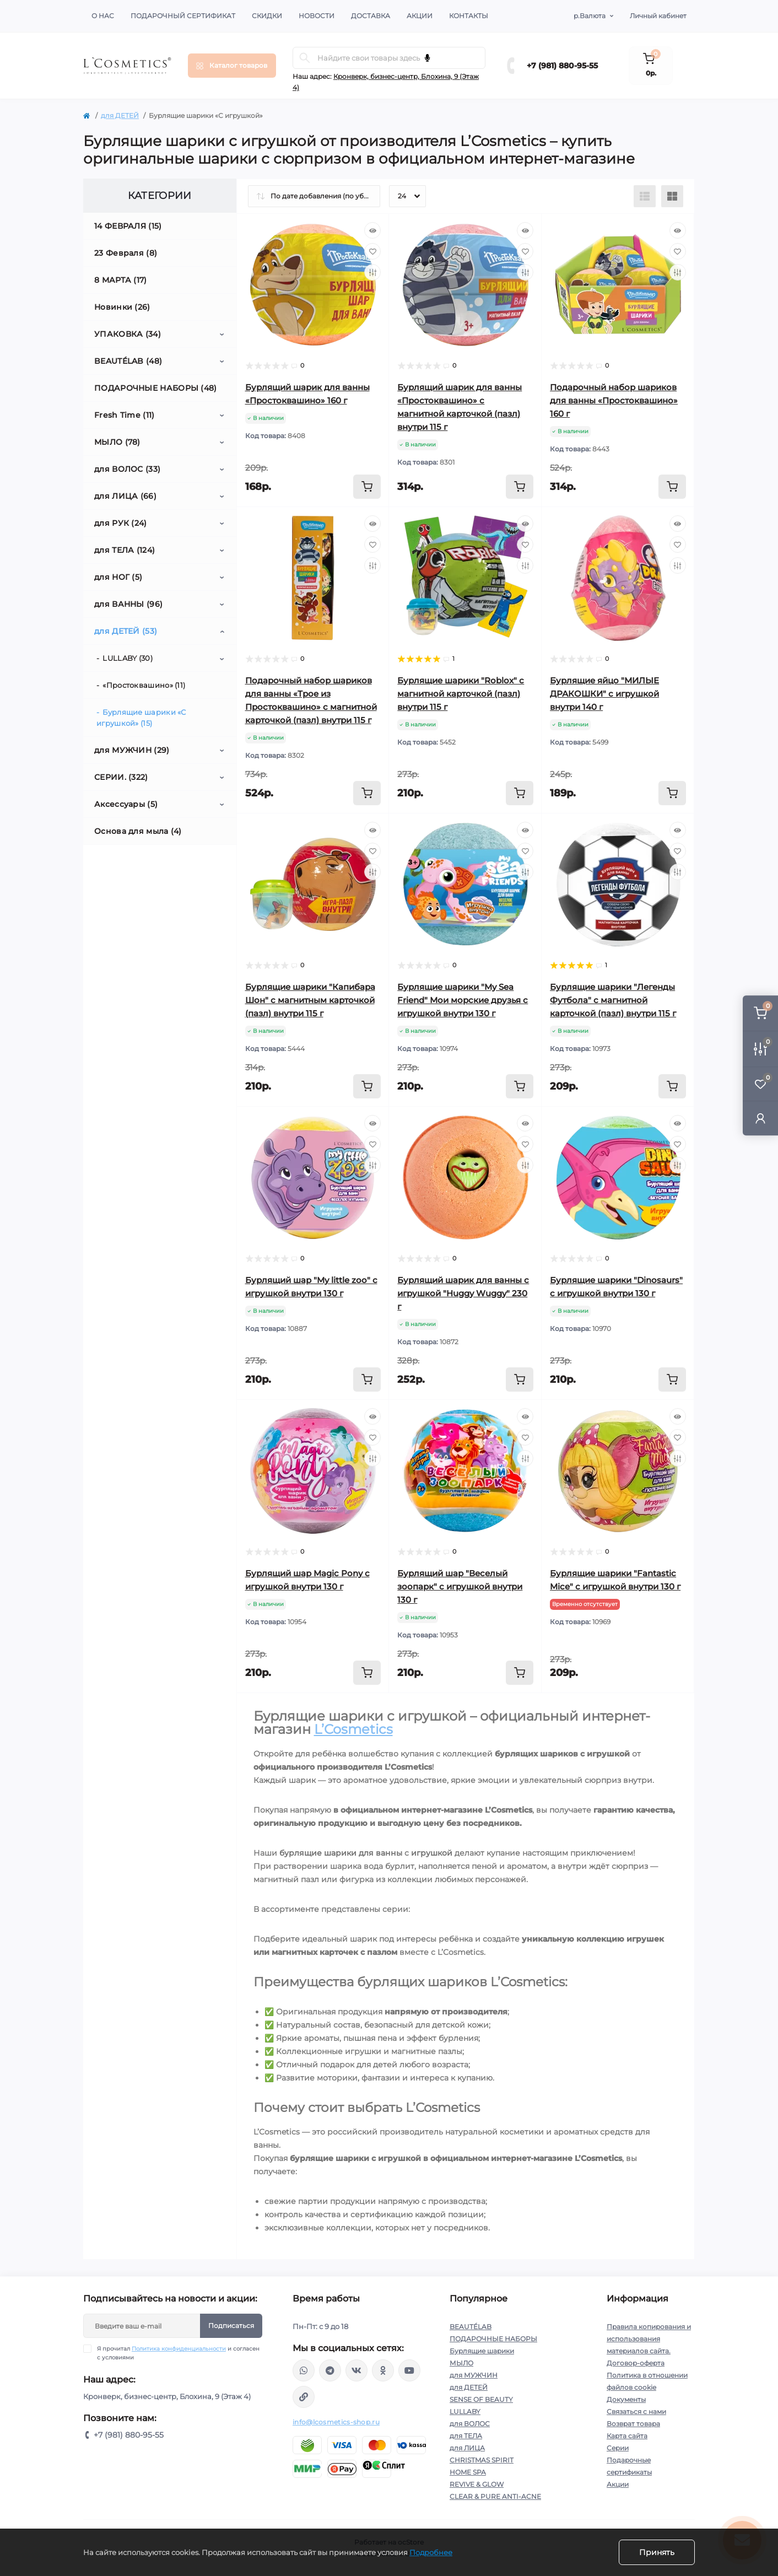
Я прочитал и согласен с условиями (178, 2353)
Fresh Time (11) (124, 415)
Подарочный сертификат (183, 16)
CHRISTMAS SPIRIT (482, 2460)
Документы (626, 2399)
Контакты (468, 16)
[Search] (305, 58)
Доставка (370, 16)
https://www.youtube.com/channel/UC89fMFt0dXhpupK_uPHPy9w (409, 2370)
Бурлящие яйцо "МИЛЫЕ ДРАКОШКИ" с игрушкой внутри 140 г (604, 693)
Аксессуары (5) (126, 804)
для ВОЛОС (470, 2423)
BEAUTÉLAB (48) (128, 361)
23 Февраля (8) (125, 253)
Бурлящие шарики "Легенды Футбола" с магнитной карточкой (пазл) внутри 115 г (613, 1000)
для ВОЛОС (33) (127, 469)
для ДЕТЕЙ (120, 115)
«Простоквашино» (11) (143, 685)
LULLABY (465, 2411)
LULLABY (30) (127, 658)
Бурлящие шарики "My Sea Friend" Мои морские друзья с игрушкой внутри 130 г (462, 1000)
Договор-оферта (635, 2363)
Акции (420, 16)
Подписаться (231, 2325)
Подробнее (430, 2552)
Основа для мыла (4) (138, 831)
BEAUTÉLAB (470, 2326)
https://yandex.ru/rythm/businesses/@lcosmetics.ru (303, 2396)
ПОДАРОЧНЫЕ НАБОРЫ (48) (155, 388)
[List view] (645, 196)
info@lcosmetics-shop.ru (336, 2422)
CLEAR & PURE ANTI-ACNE (495, 2496)
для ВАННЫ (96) (128, 604)
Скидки (267, 16)
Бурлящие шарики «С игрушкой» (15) (141, 717)
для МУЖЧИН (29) (132, 750)
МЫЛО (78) (117, 442)
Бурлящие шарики (482, 2351)
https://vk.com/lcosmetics (356, 2370)
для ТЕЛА (466, 2436)
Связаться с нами (636, 2411)
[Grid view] (672, 196)
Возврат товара (633, 2423)
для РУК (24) (120, 523)
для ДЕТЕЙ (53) (125, 631)
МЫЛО (461, 2363)
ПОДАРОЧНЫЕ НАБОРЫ (493, 2339)
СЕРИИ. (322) (121, 777)
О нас (102, 16)
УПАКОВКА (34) (127, 334)
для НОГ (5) (118, 577)
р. (590, 15)
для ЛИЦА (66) (125, 496)
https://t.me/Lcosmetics (330, 2370)
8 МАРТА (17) (120, 280)
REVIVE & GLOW (477, 2484)
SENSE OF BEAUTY (481, 2399)
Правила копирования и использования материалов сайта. (649, 2338)
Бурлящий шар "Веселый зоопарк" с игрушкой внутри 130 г (459, 1586)
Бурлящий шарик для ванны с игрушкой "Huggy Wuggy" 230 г (463, 1293)
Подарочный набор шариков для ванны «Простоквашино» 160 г (614, 400)
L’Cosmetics (353, 1729)
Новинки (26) (122, 307)
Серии (618, 2448)
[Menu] (232, 65)
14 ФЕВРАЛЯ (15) (128, 226)
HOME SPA (468, 2472)
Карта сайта (627, 2436)
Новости (316, 16)
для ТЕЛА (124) (124, 550)
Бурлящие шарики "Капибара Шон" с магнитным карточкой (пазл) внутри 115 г (310, 1000)
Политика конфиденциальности (179, 2348)
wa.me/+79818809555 (303, 2370)
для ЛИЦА (467, 2448)
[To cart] (367, 487)
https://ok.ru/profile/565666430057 (383, 2370)
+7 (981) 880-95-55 (562, 66)
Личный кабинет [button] (658, 16)
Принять (656, 2552)
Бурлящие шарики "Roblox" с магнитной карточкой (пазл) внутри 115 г (460, 693)
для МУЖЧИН (474, 2375)
